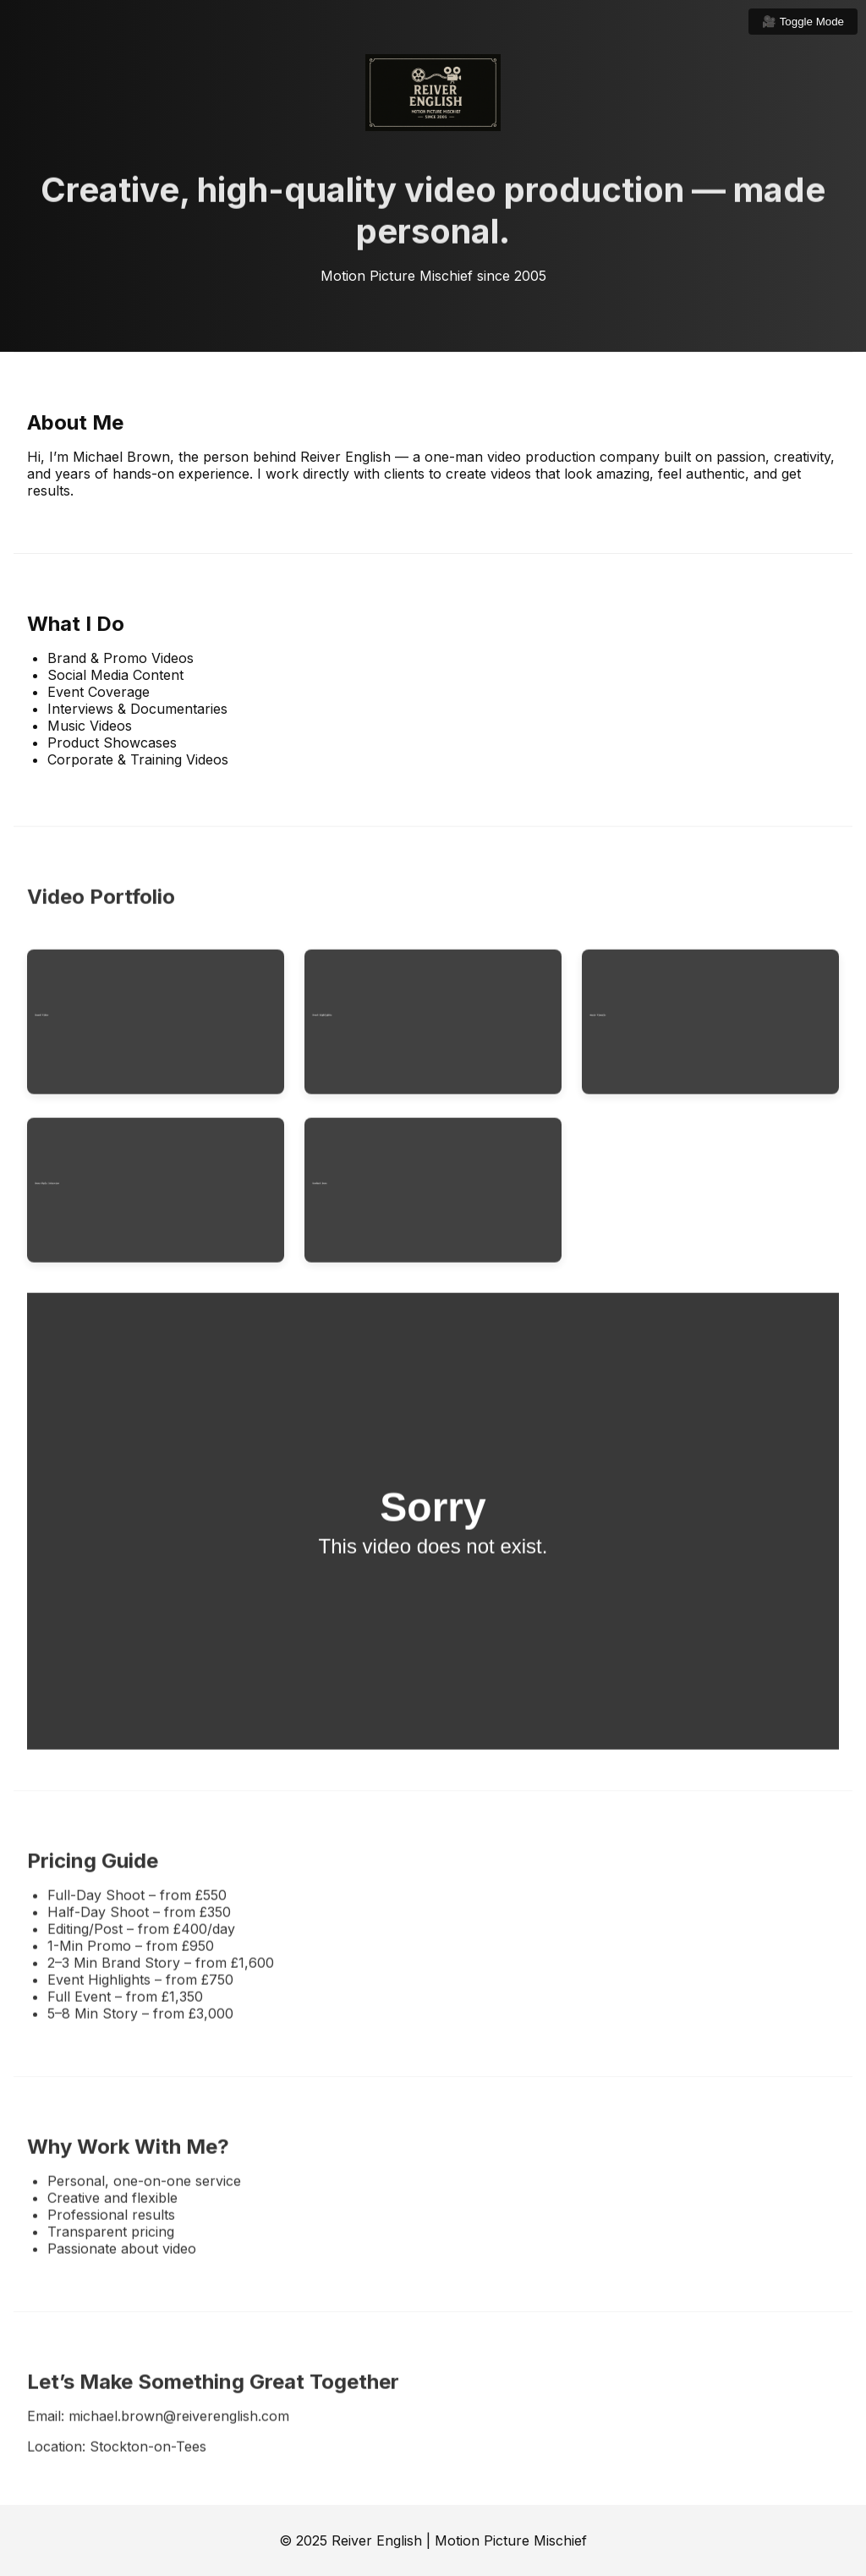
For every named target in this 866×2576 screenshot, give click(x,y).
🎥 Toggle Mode (803, 21)
